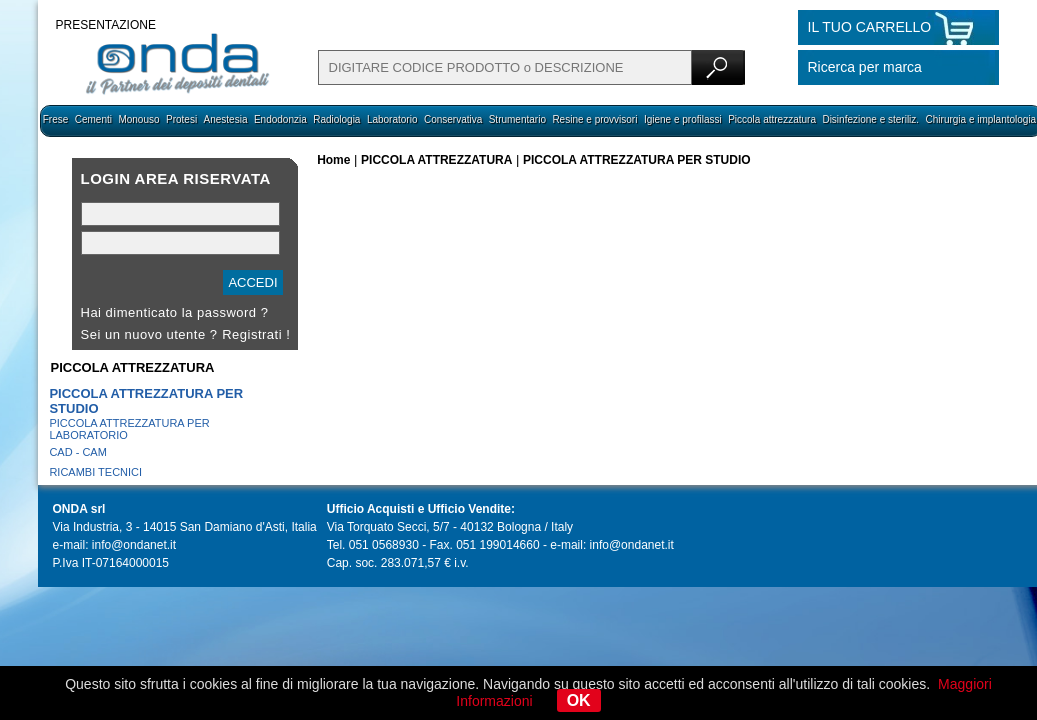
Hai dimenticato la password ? (175, 312)
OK (579, 700)
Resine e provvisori (594, 119)
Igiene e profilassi (683, 119)
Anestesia (226, 119)
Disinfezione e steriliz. (870, 119)
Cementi (93, 119)
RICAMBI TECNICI (95, 472)
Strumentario (517, 119)
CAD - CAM (77, 452)
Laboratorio (392, 119)
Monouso (138, 119)
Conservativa (453, 119)
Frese (56, 119)
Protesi (181, 119)
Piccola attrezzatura (772, 119)
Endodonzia (280, 119)
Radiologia (336, 119)
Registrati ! (256, 334)
